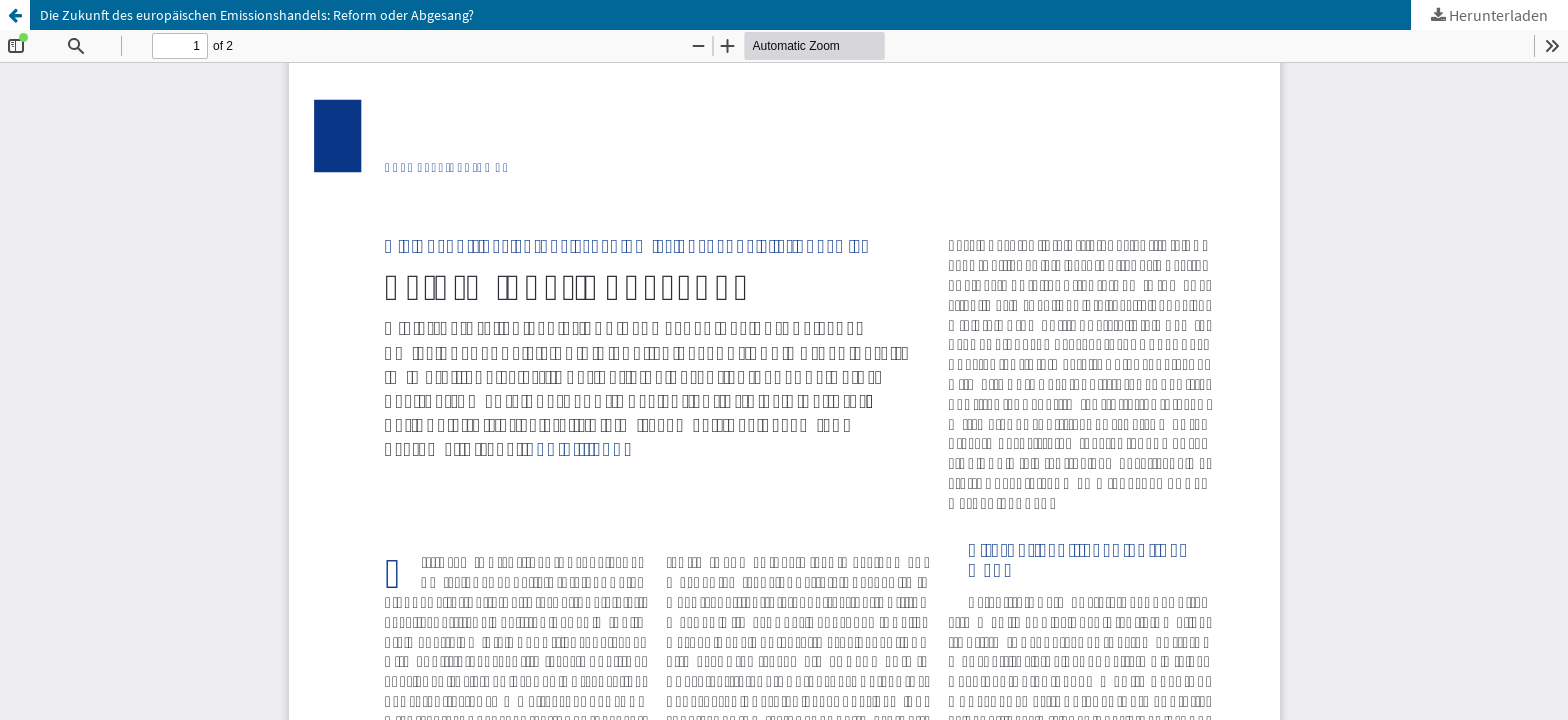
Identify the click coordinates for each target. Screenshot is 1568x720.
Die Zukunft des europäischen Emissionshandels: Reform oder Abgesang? (257, 15)
